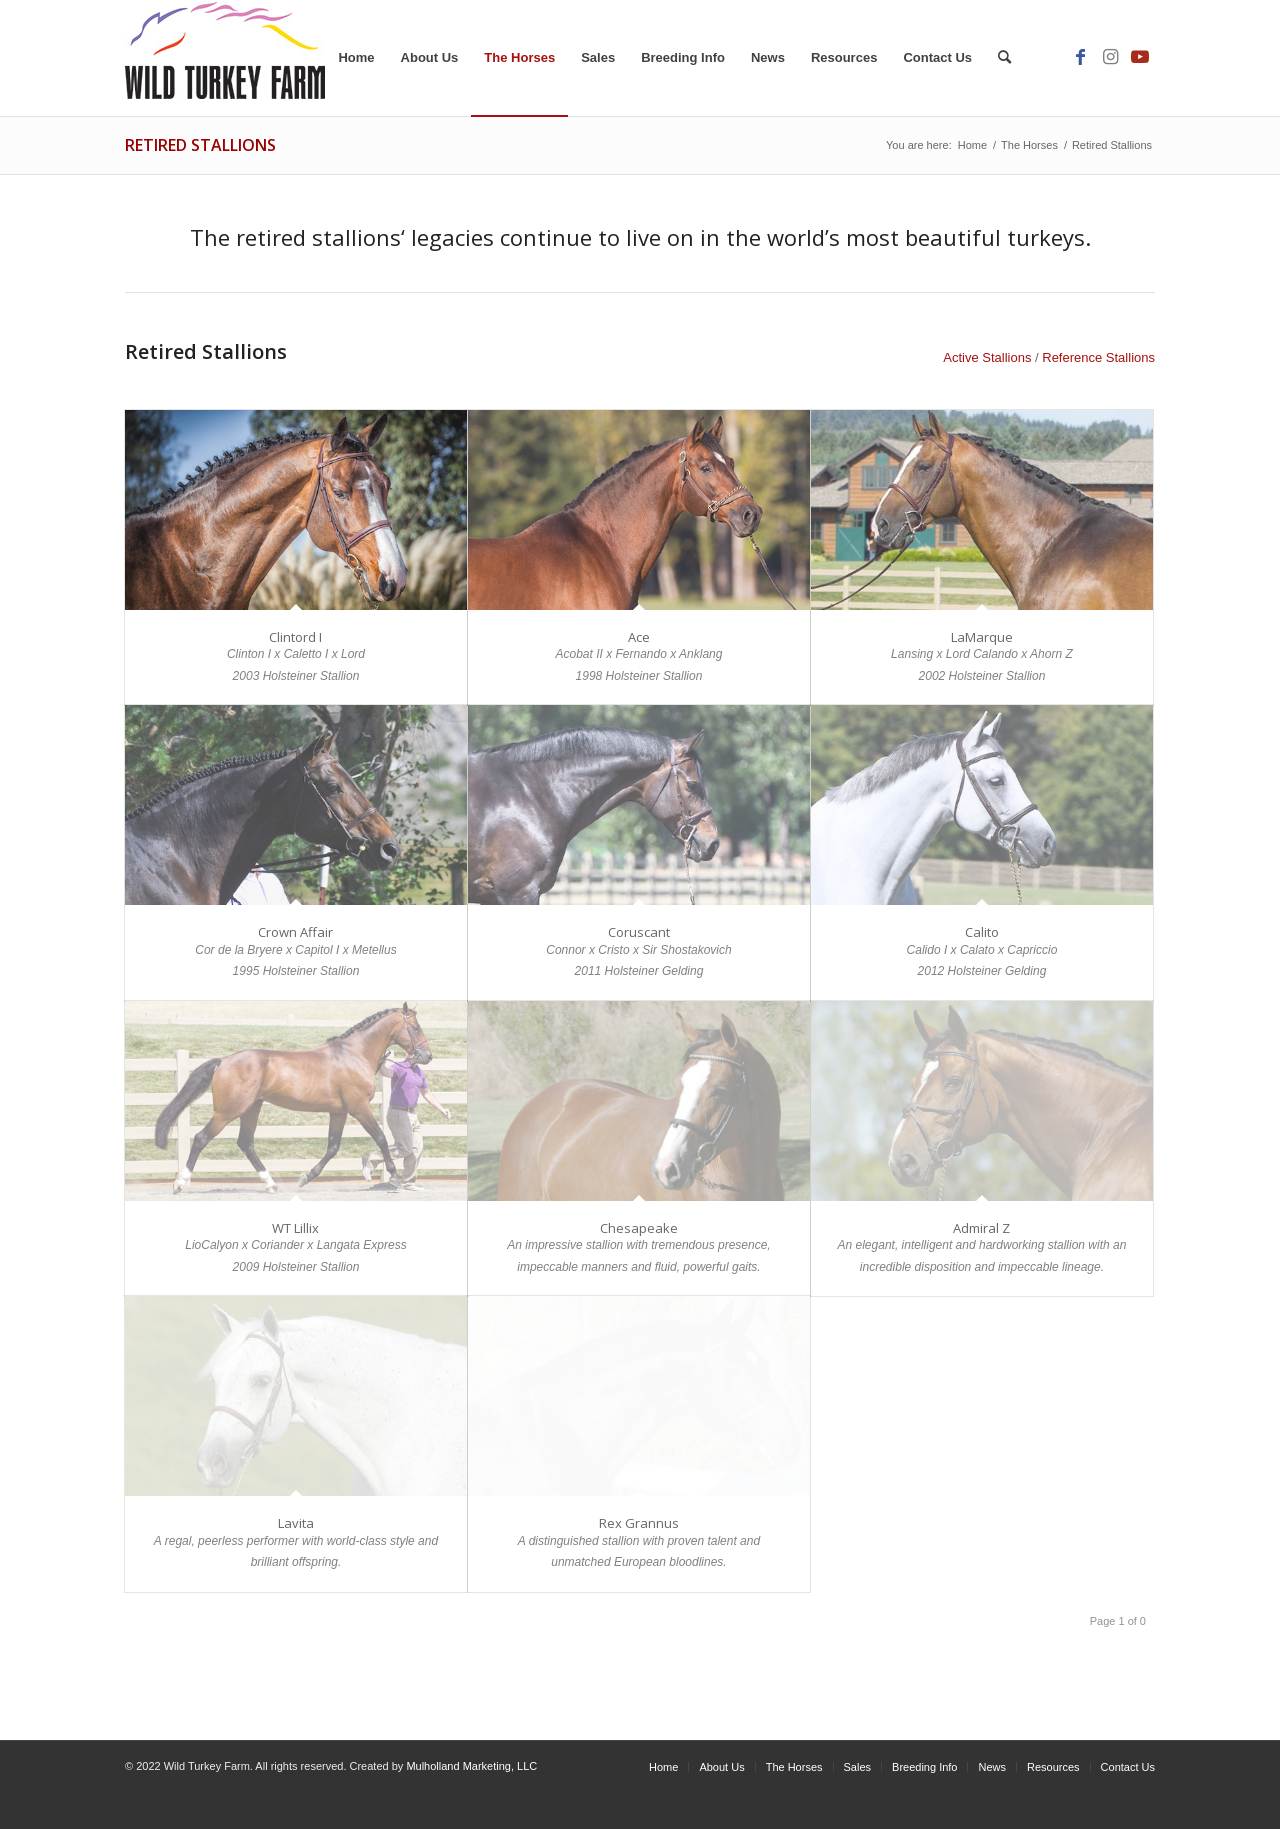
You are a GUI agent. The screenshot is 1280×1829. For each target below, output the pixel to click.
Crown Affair (295, 932)
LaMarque (982, 637)
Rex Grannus (639, 1523)
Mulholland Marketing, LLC (471, 1766)
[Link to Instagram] (1110, 57)
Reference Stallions (1098, 357)
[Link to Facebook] (1080, 57)
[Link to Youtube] (1140, 57)
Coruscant (639, 932)
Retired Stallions (200, 145)
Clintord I (295, 637)
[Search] (1004, 58)
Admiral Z (981, 1228)
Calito (982, 932)
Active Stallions (987, 357)
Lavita (296, 1523)
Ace (639, 637)
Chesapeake (639, 1228)
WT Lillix (295, 1228)
